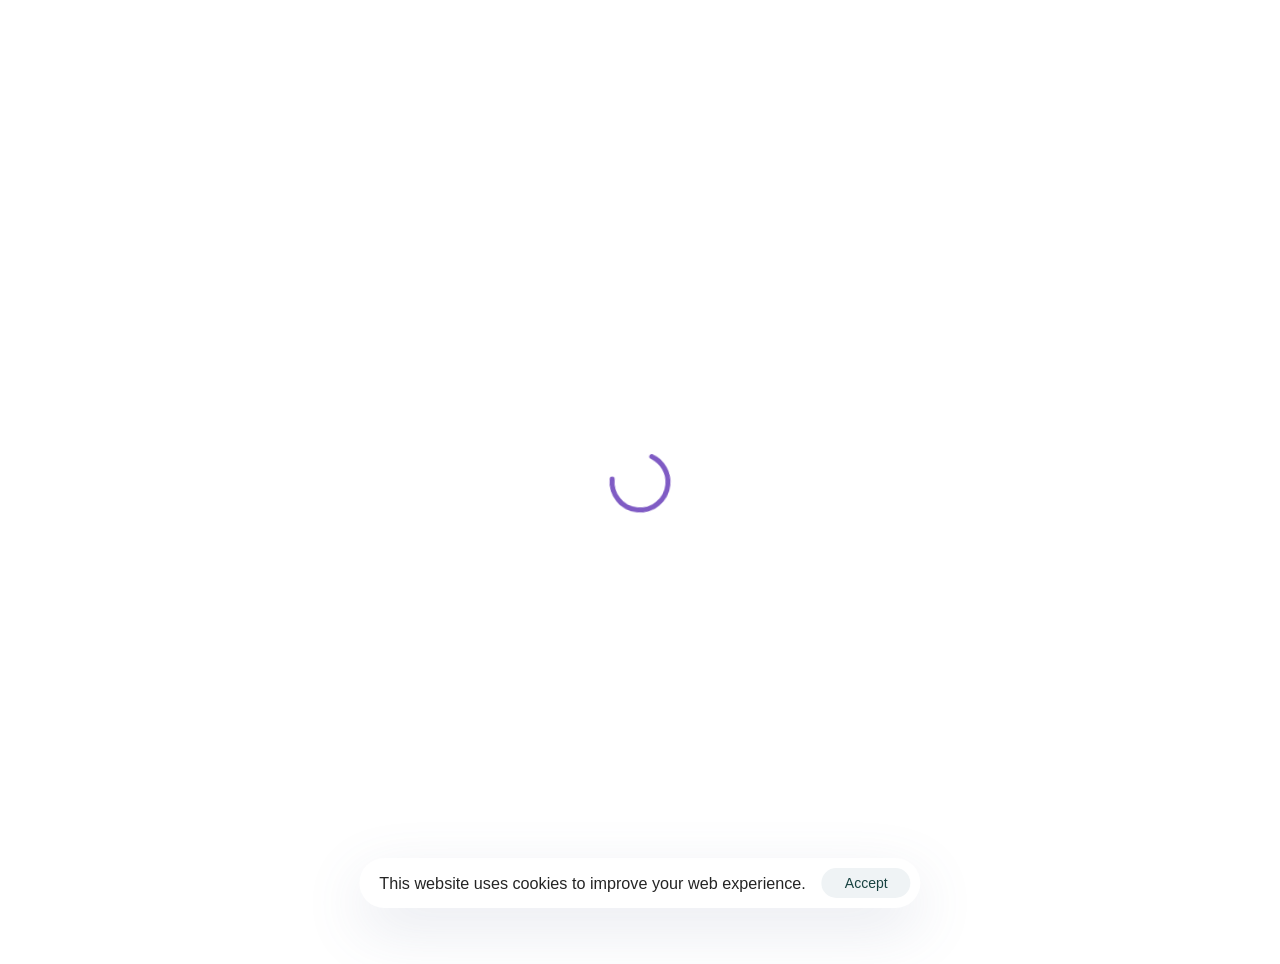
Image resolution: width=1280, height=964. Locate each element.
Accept (866, 883)
